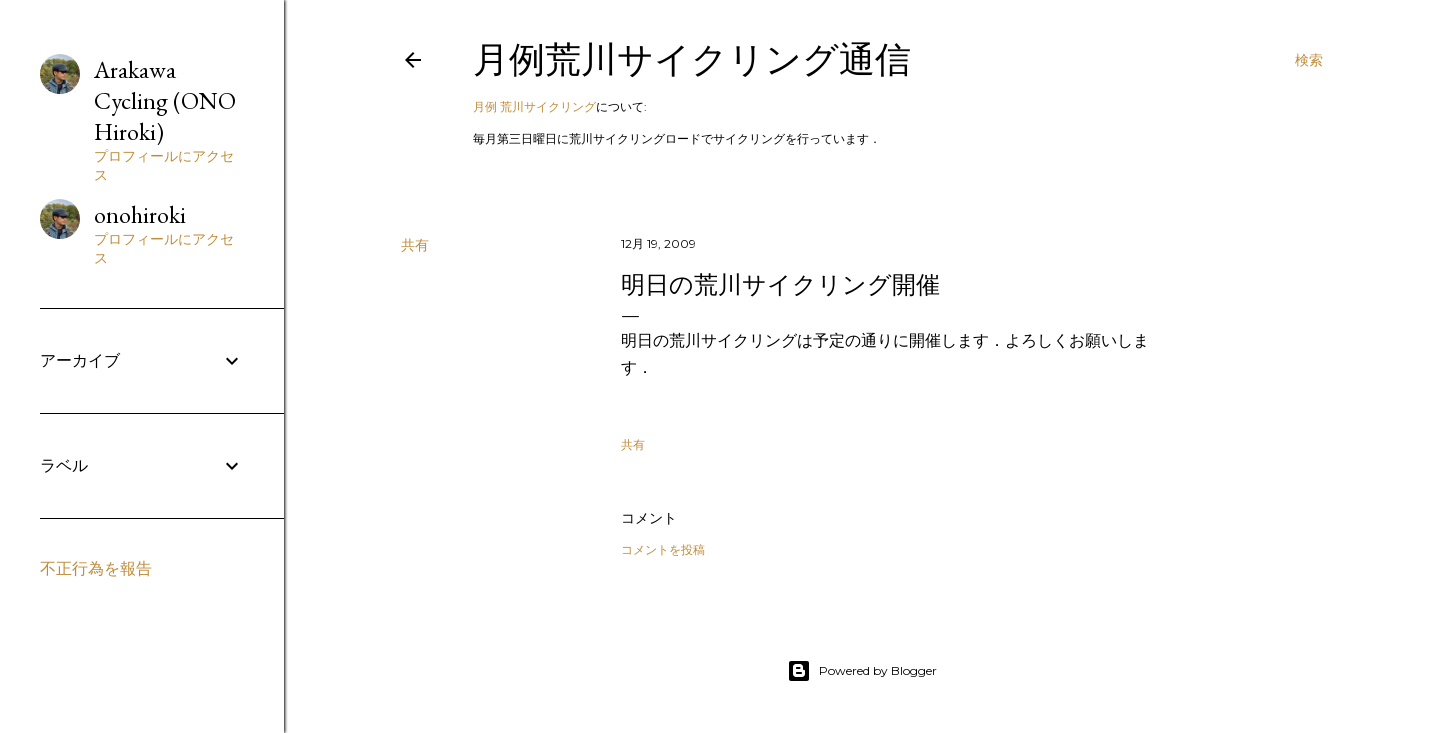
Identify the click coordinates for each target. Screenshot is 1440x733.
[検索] (1309, 60)
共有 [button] (415, 245)
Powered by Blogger (862, 671)
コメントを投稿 (663, 549)
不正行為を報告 (96, 568)
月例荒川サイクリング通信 (692, 59)
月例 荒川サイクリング (534, 106)
